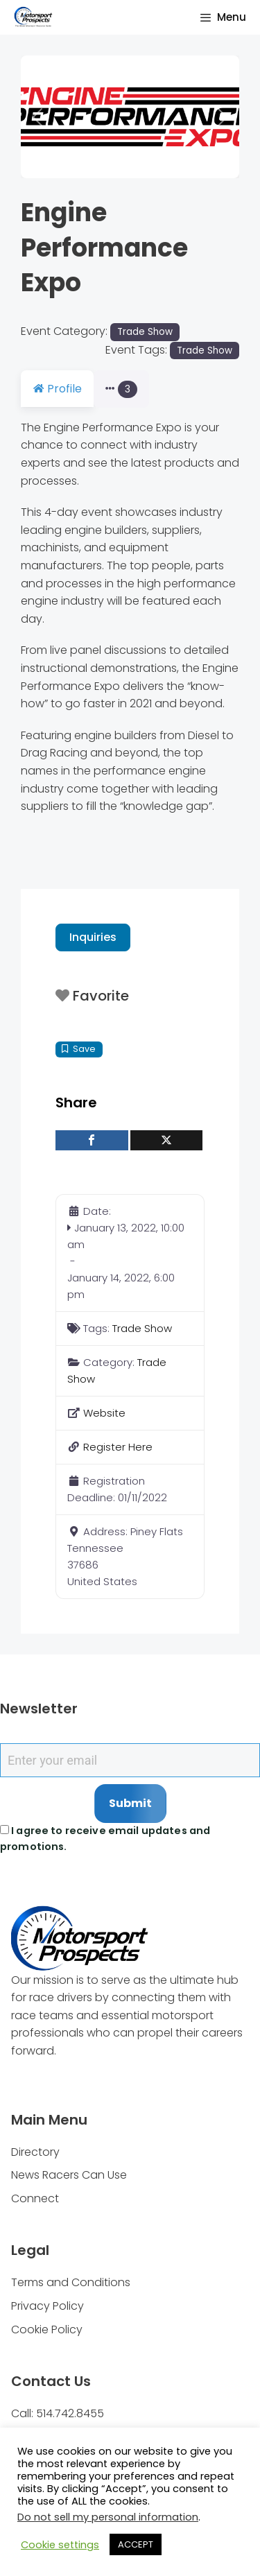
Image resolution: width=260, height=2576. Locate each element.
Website (104, 1431)
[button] (37, 116)
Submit (130, 1821)
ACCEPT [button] (135, 2544)
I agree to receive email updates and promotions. (105, 1857)
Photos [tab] (140, 389)
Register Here (118, 1465)
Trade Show (145, 331)
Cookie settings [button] (60, 2545)
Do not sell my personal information (107, 2517)
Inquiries (92, 955)
